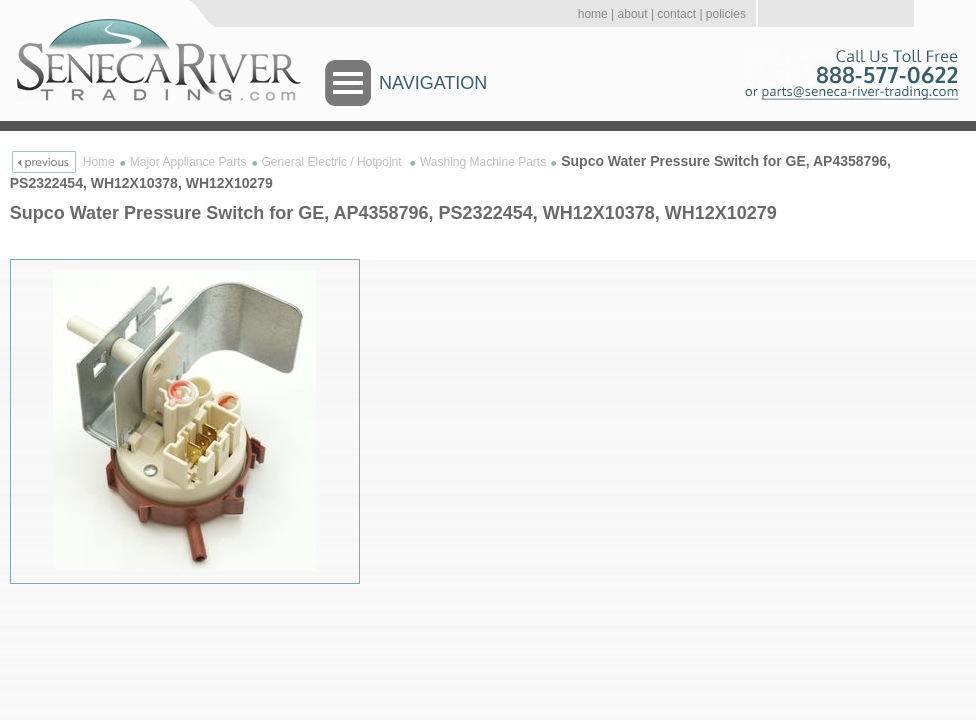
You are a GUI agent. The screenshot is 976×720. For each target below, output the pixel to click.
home (593, 14)
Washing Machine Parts (483, 162)
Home (99, 162)
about (633, 14)
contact (676, 14)
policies (726, 14)
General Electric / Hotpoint (333, 162)
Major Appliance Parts (188, 162)
